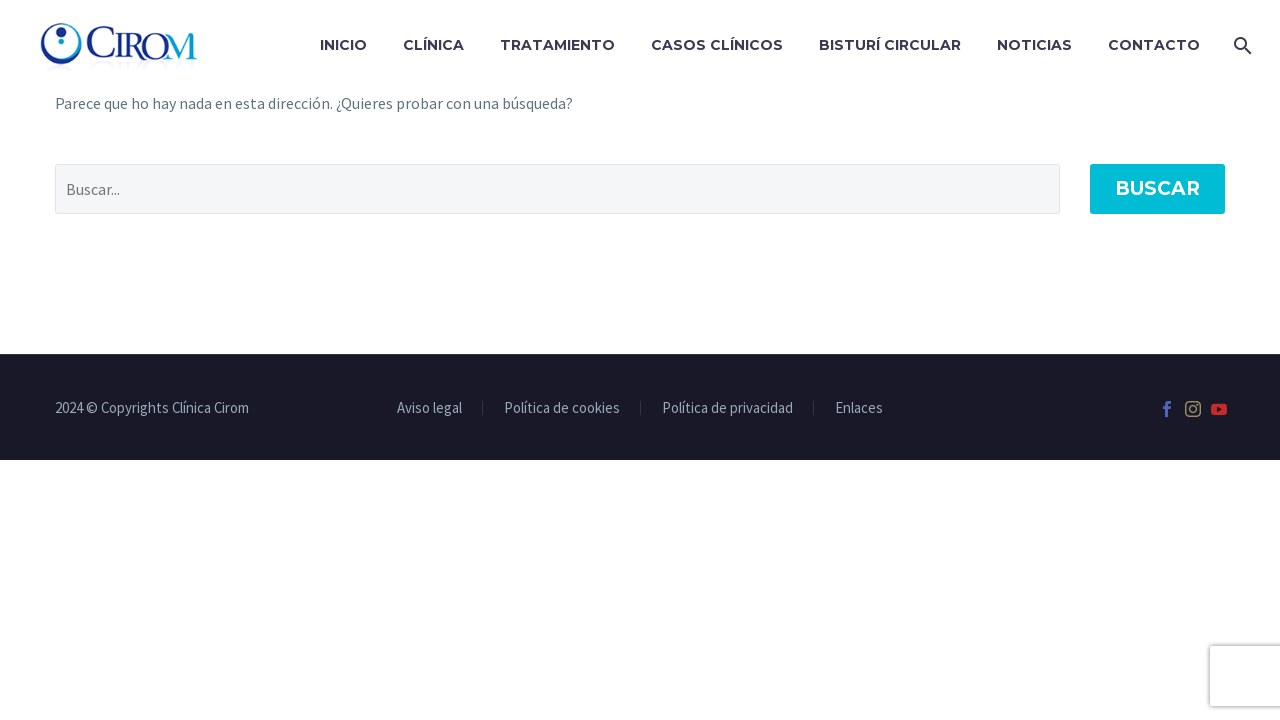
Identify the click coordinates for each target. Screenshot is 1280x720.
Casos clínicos (717, 45)
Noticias (1034, 45)
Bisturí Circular (890, 45)
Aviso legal (429, 408)
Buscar (1157, 188)
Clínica (433, 45)
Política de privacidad (727, 408)
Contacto (1154, 45)
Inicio (343, 45)
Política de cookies (562, 408)
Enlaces (859, 408)
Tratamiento (557, 45)
